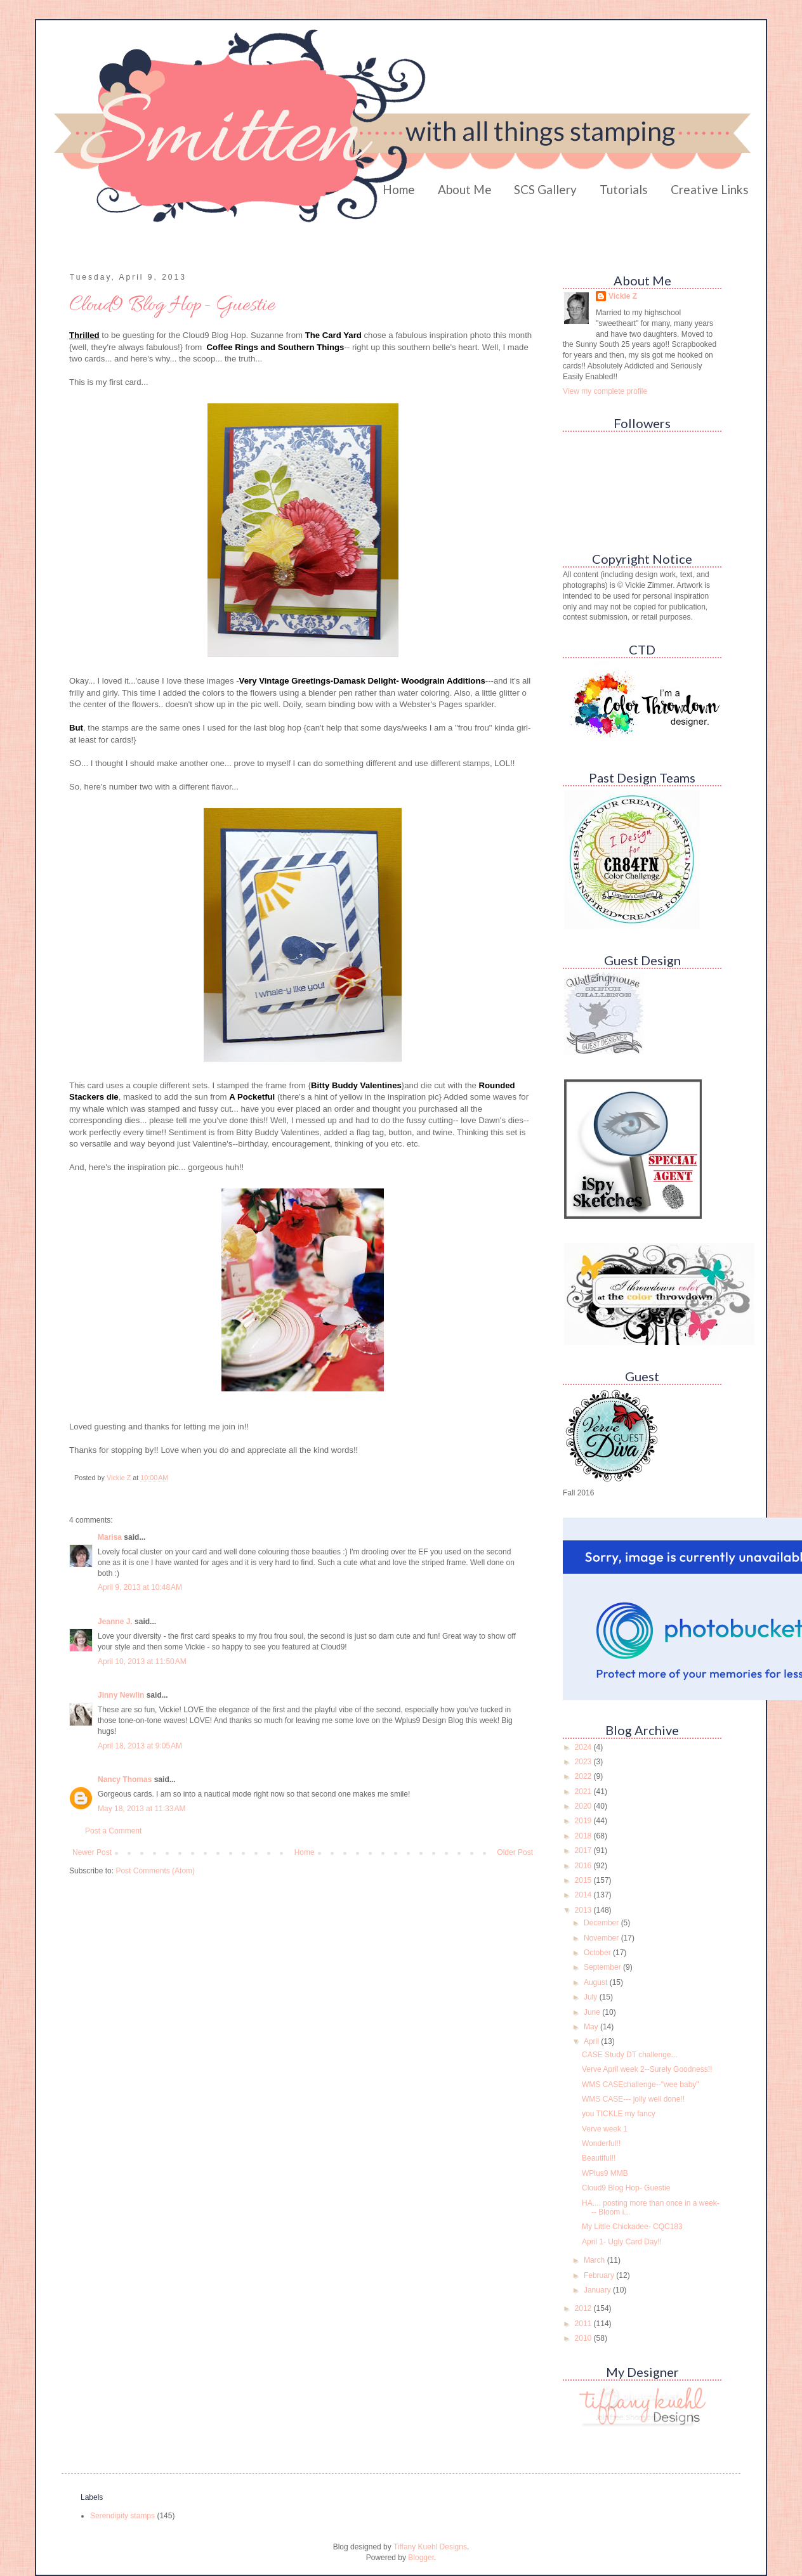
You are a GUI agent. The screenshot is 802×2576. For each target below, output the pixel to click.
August (597, 1982)
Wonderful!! (601, 2143)
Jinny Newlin (121, 1695)
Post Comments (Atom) (155, 1870)
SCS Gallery (545, 189)
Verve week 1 (605, 2128)
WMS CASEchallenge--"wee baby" (640, 2084)
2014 (584, 1894)
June (593, 2012)
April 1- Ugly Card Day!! (622, 2241)
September (603, 1967)
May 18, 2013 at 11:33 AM (141, 1808)
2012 (584, 2308)
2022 (584, 1776)
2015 (584, 1880)
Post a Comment (113, 1830)
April (592, 2041)
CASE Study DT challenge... (630, 2054)
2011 (584, 2323)
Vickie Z (622, 296)
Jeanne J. (116, 1621)
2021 (584, 1791)
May (592, 2026)
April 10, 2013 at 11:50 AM (142, 1661)
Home (399, 189)
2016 (584, 1865)
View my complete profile (605, 391)
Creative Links (710, 189)
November (602, 1938)
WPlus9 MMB (605, 2173)
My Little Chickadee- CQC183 (632, 2226)
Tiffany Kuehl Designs (430, 2546)
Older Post (515, 1852)
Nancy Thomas (125, 1779)
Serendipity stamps (122, 2515)
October (598, 1952)
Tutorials (624, 189)
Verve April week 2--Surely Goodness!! (647, 2069)
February (600, 2275)
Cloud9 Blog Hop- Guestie (626, 2187)
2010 (584, 2338)
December (602, 1922)
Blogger (421, 2557)
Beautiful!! (598, 2158)
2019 (584, 1820)
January (598, 2290)
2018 (584, 1835)
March (595, 2260)
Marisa (110, 1537)
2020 (584, 1806)
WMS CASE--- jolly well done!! (633, 2099)
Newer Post (92, 1852)
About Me (465, 189)
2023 (584, 1761)
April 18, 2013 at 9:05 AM (140, 1745)
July (592, 1997)
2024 (584, 1747)
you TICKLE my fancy (618, 2113)
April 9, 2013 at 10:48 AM (140, 1587)
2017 (584, 1850)
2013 (584, 1910)
